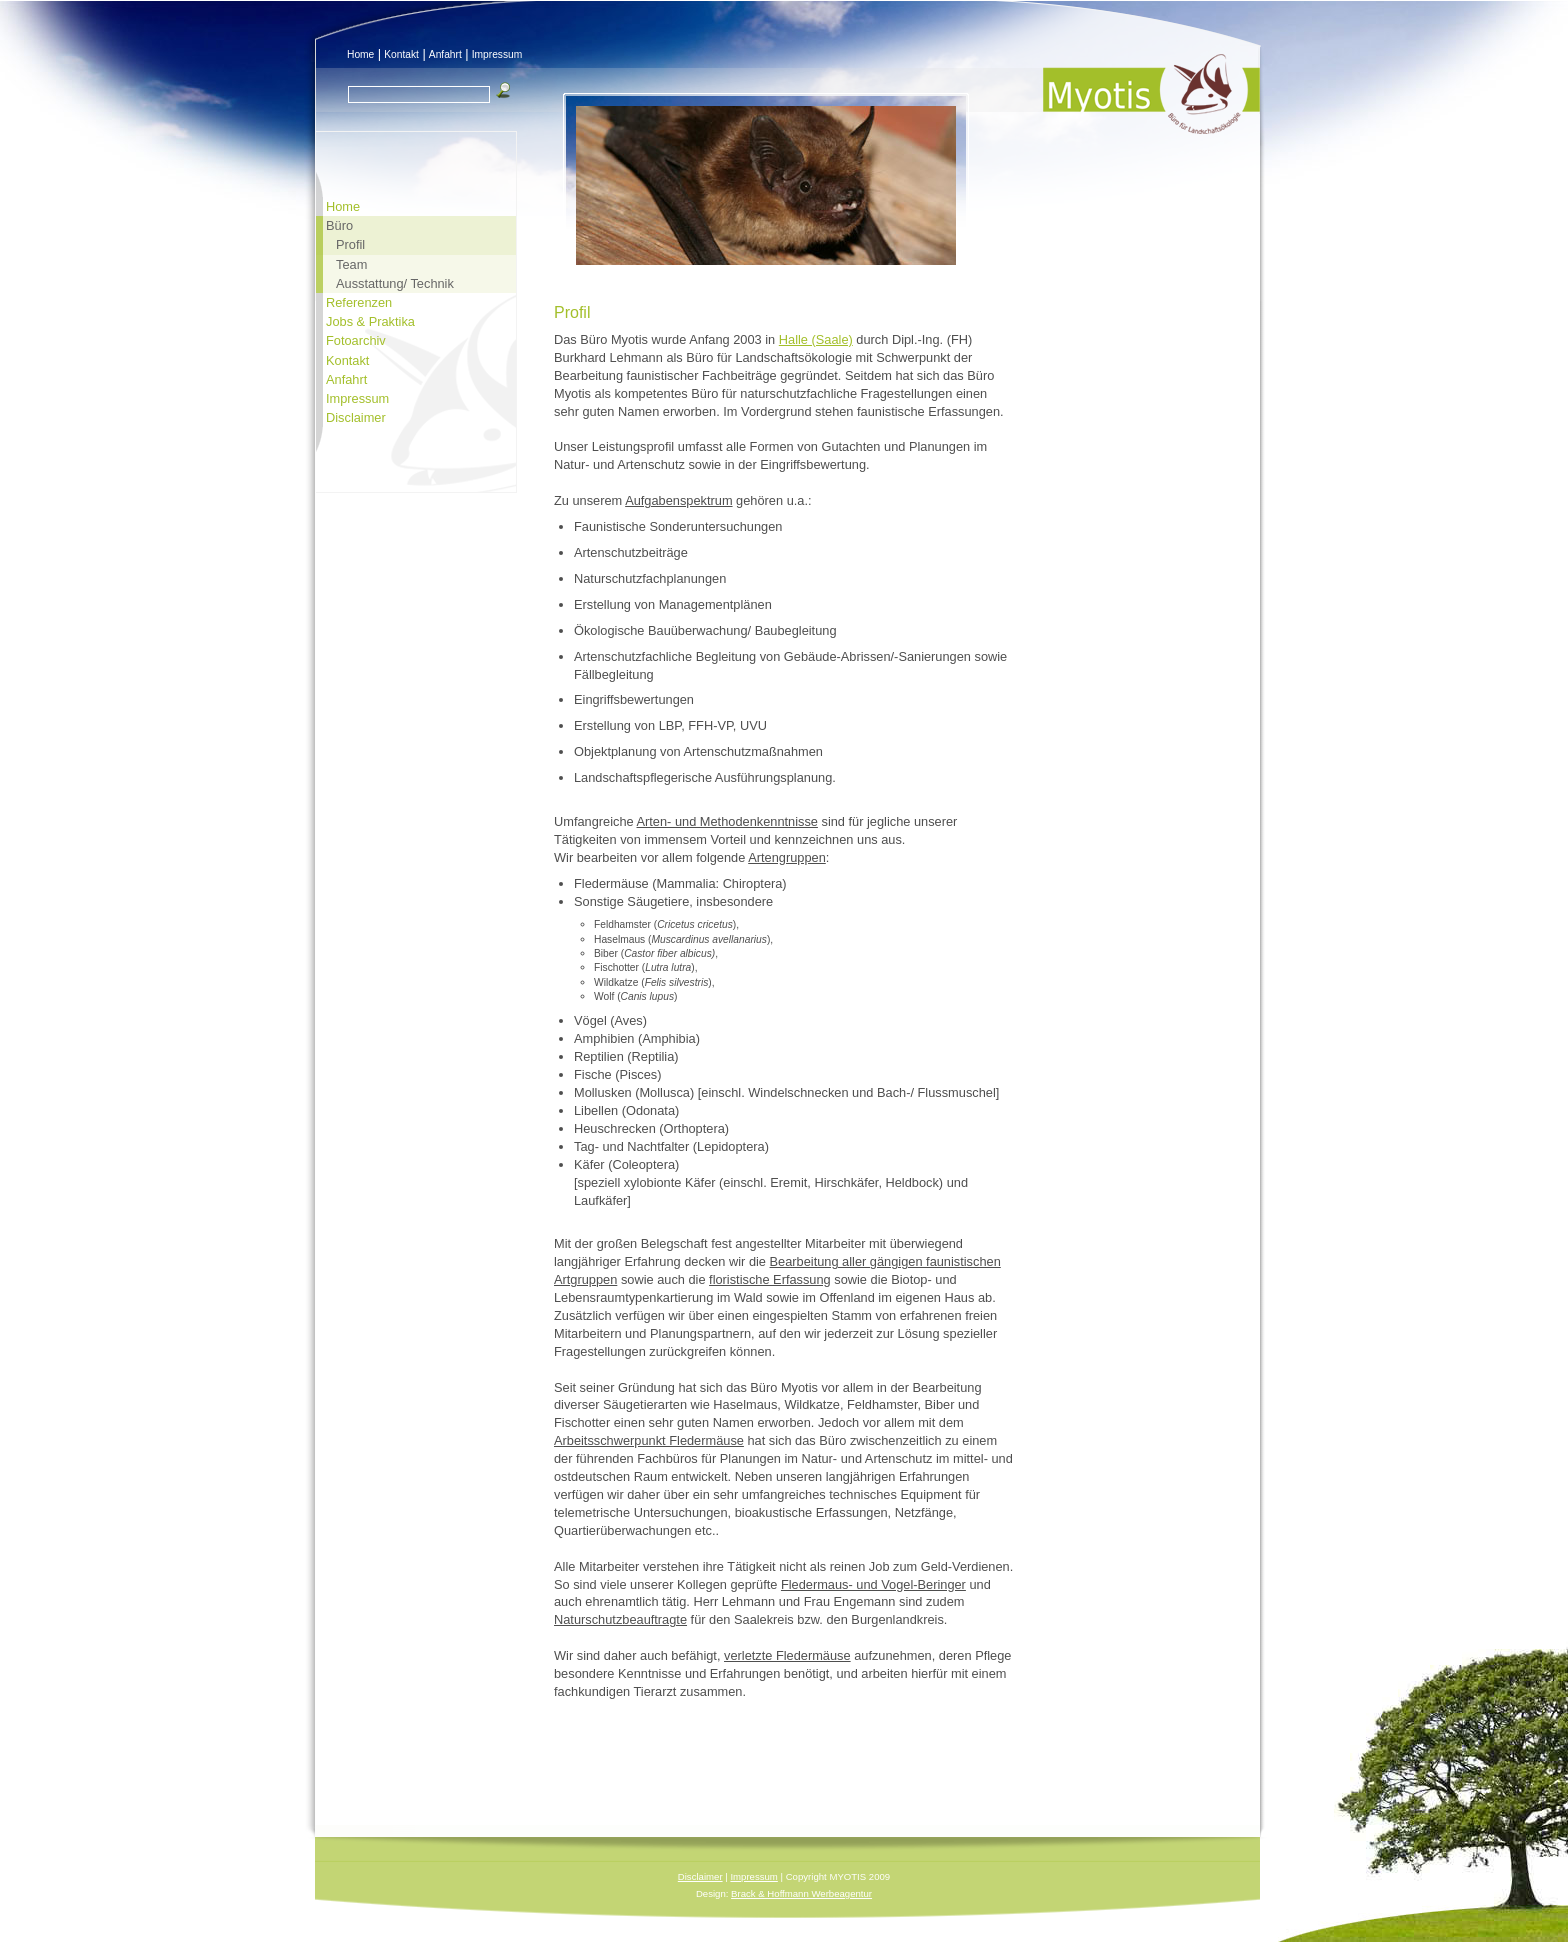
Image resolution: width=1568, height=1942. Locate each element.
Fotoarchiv (356, 340)
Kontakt (401, 54)
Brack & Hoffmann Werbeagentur (801, 1893)
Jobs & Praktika (370, 321)
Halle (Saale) (816, 339)
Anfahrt (445, 54)
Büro (339, 225)
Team (351, 264)
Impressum (497, 54)
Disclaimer (356, 417)
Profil (350, 244)
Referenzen (359, 302)
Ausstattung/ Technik (395, 283)
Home (360, 54)
